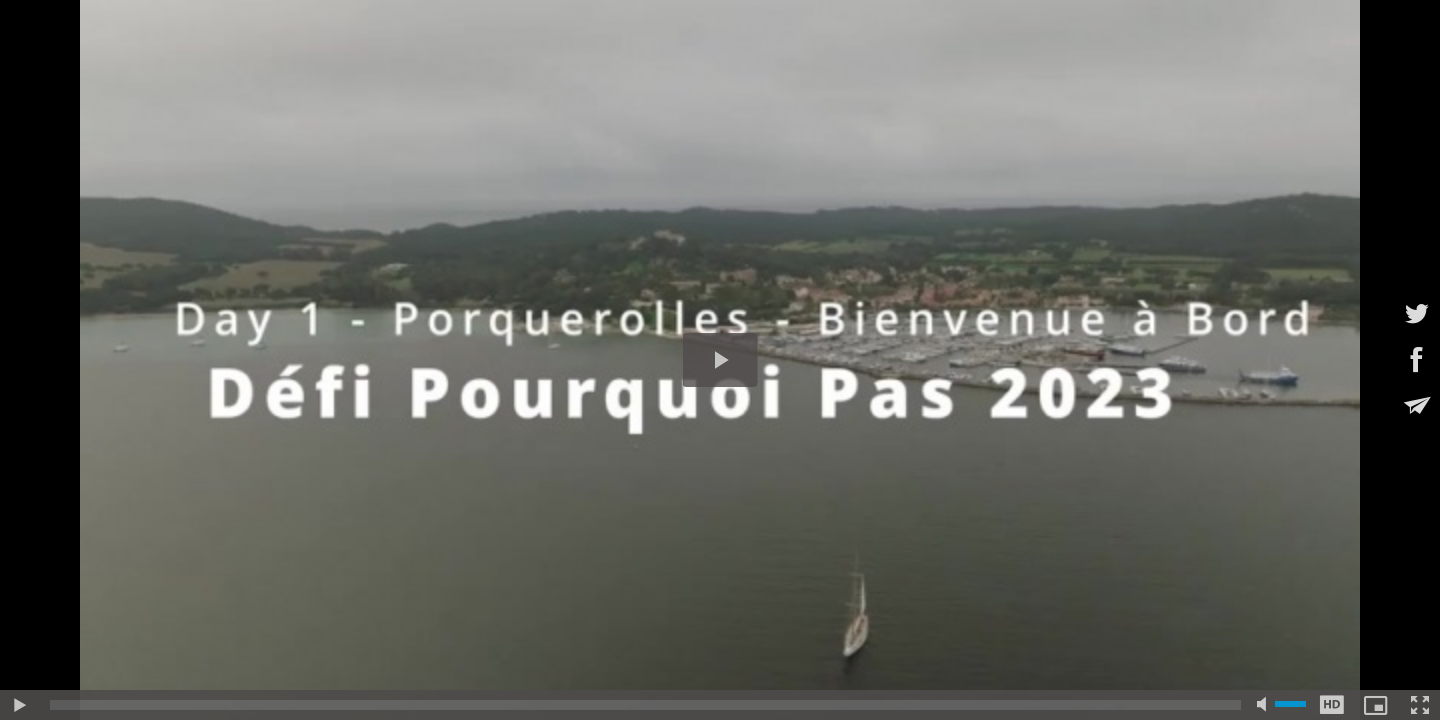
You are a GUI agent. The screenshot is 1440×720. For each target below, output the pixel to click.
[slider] (645, 705)
